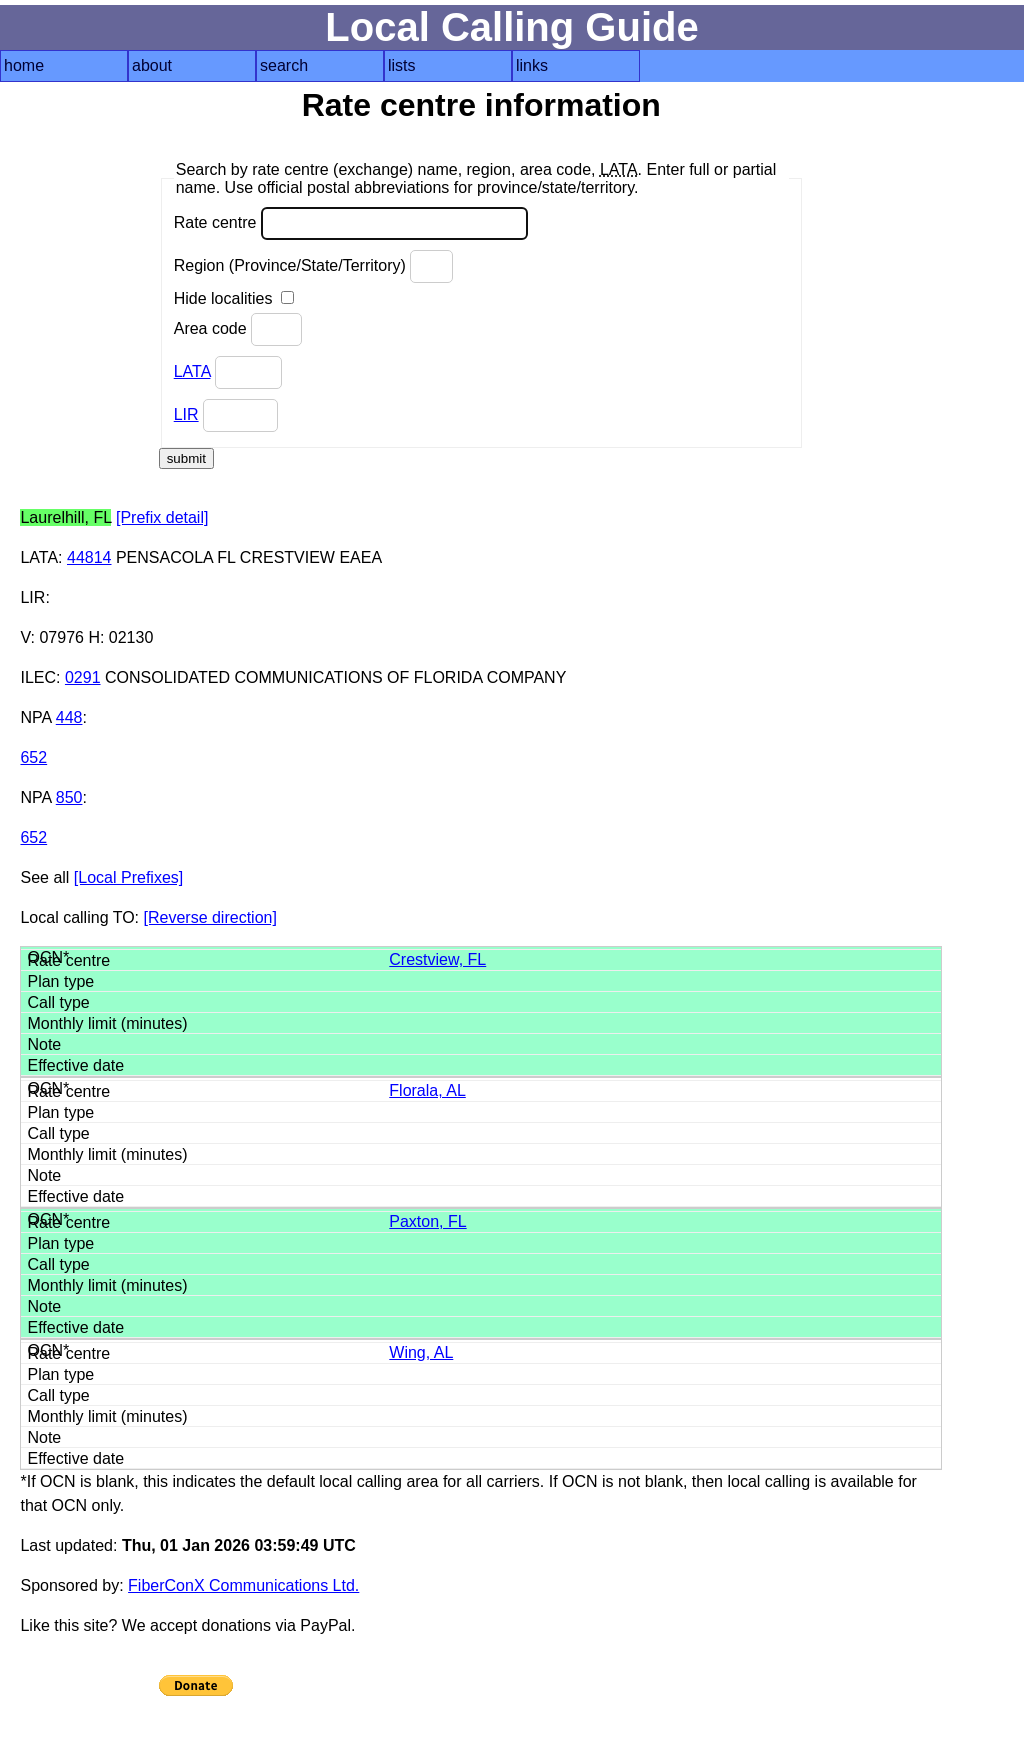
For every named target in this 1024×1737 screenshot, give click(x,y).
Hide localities (234, 298)
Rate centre (351, 223)
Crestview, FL (437, 959)
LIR (186, 414)
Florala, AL (427, 1090)
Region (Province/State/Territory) (314, 266)
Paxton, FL (427, 1221)
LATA (192, 371)
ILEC (38, 677)
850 (69, 797)
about (152, 65)
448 (69, 717)
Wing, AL (421, 1352)
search (284, 65)
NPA (35, 717)
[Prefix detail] (162, 517)
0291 (83, 677)
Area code (238, 329)
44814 (89, 557)
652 (33, 757)
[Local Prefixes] (128, 877)
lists (402, 65)
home (24, 65)
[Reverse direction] (210, 917)
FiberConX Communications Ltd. (243, 1585)
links (532, 65)
